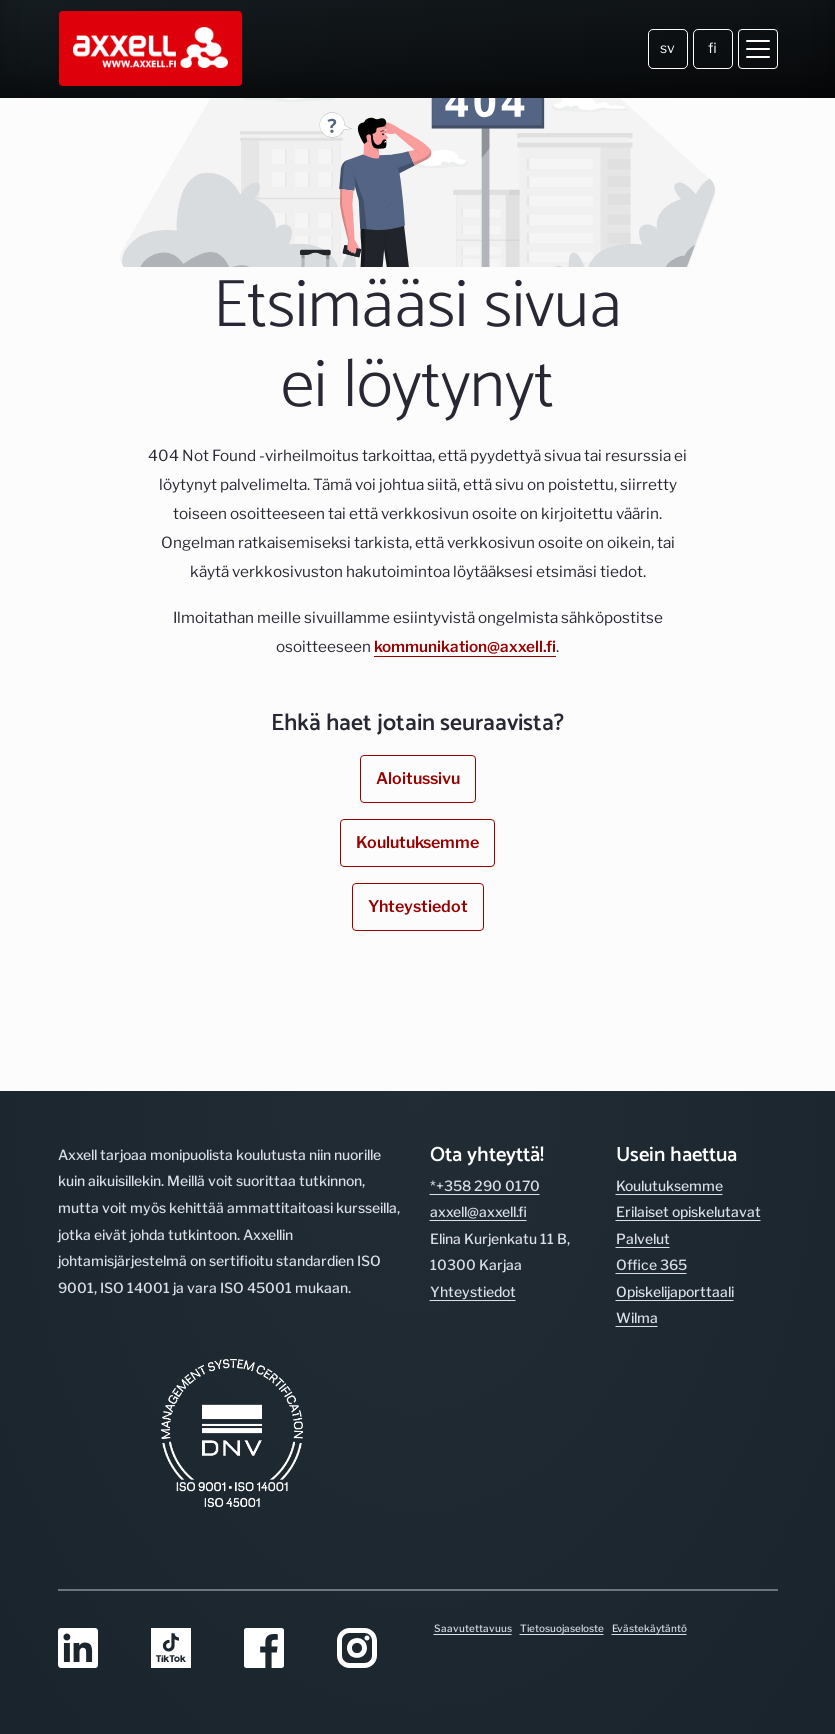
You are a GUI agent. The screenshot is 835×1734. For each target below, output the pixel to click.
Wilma (637, 1317)
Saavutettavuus (473, 1628)
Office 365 (651, 1264)
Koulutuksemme (417, 842)
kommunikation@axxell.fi (465, 646)
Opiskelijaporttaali (675, 1291)
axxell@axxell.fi (478, 1211)
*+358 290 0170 (485, 1185)
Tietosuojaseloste (562, 1628)
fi (712, 47)
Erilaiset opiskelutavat (688, 1211)
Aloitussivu (418, 778)
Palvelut (643, 1238)
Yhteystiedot (418, 906)
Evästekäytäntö (649, 1628)
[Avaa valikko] (758, 49)
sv (667, 47)
